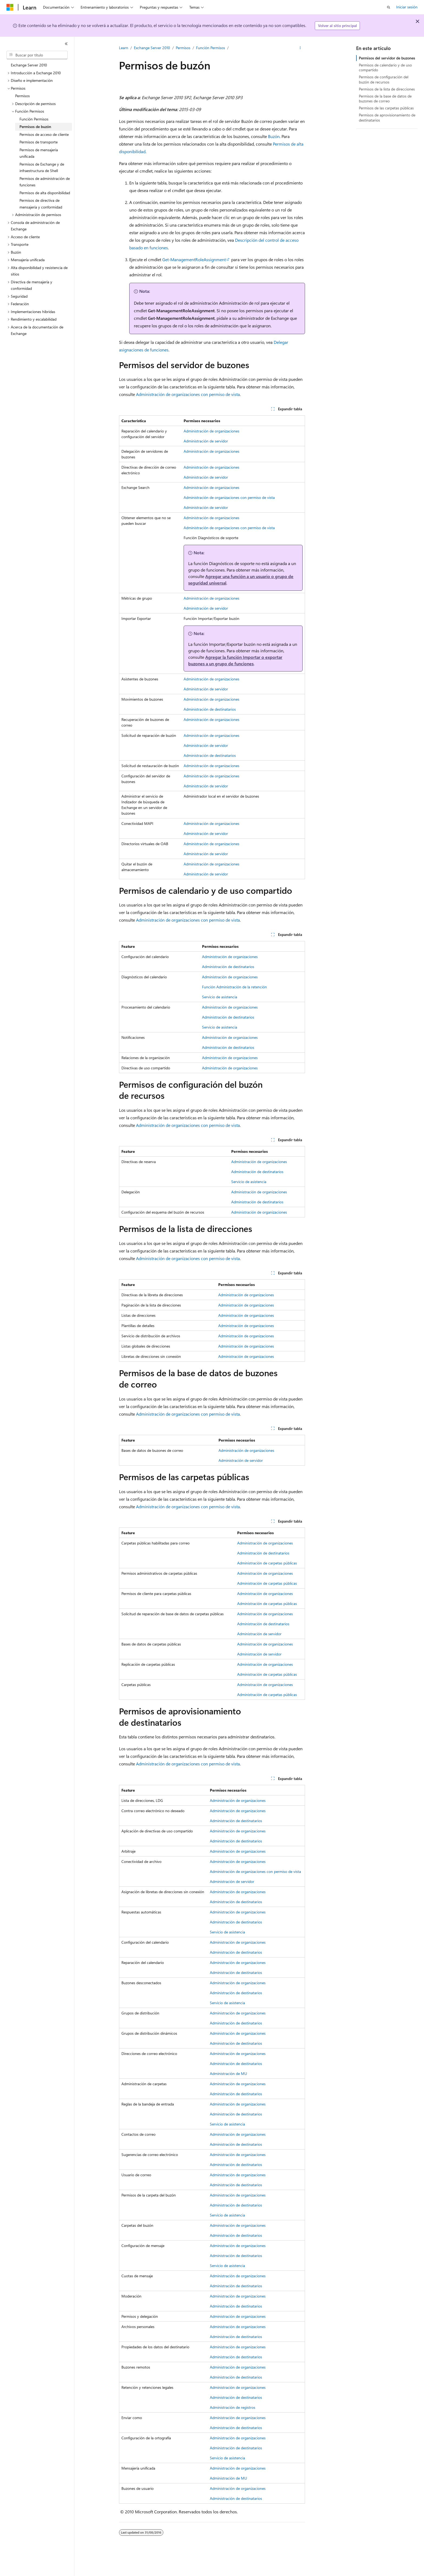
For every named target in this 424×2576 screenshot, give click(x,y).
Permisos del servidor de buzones (387, 58)
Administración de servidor (206, 441)
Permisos (183, 47)
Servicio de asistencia (219, 996)
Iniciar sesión (407, 6)
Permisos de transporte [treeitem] (38, 142)
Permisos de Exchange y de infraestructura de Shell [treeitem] (41, 167)
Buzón (274, 136)
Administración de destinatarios (210, 709)
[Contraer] (66, 44)
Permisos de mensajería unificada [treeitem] (38, 153)
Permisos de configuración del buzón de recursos (383, 79)
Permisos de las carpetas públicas (386, 107)
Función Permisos (210, 47)
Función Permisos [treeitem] (33, 119)
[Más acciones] (300, 47)
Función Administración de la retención (234, 986)
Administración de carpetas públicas (267, 1563)
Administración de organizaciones (211, 431)
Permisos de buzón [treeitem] (35, 126)
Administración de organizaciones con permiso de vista (188, 394)
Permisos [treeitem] (22, 95)
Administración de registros (232, 2407)
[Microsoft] (10, 7)
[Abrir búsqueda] (388, 7)
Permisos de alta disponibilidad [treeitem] (44, 192)
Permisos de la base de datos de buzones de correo (385, 98)
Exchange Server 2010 (152, 47)
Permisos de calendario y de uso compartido (385, 67)
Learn (123, 47)
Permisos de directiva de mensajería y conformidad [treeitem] (40, 204)
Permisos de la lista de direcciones (387, 89)
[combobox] (37, 55)
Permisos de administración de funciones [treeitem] (44, 182)
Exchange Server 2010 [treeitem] (29, 65)
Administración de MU (228, 2073)
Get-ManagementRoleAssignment (194, 259)
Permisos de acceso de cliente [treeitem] (44, 134)
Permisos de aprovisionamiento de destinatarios (387, 117)
